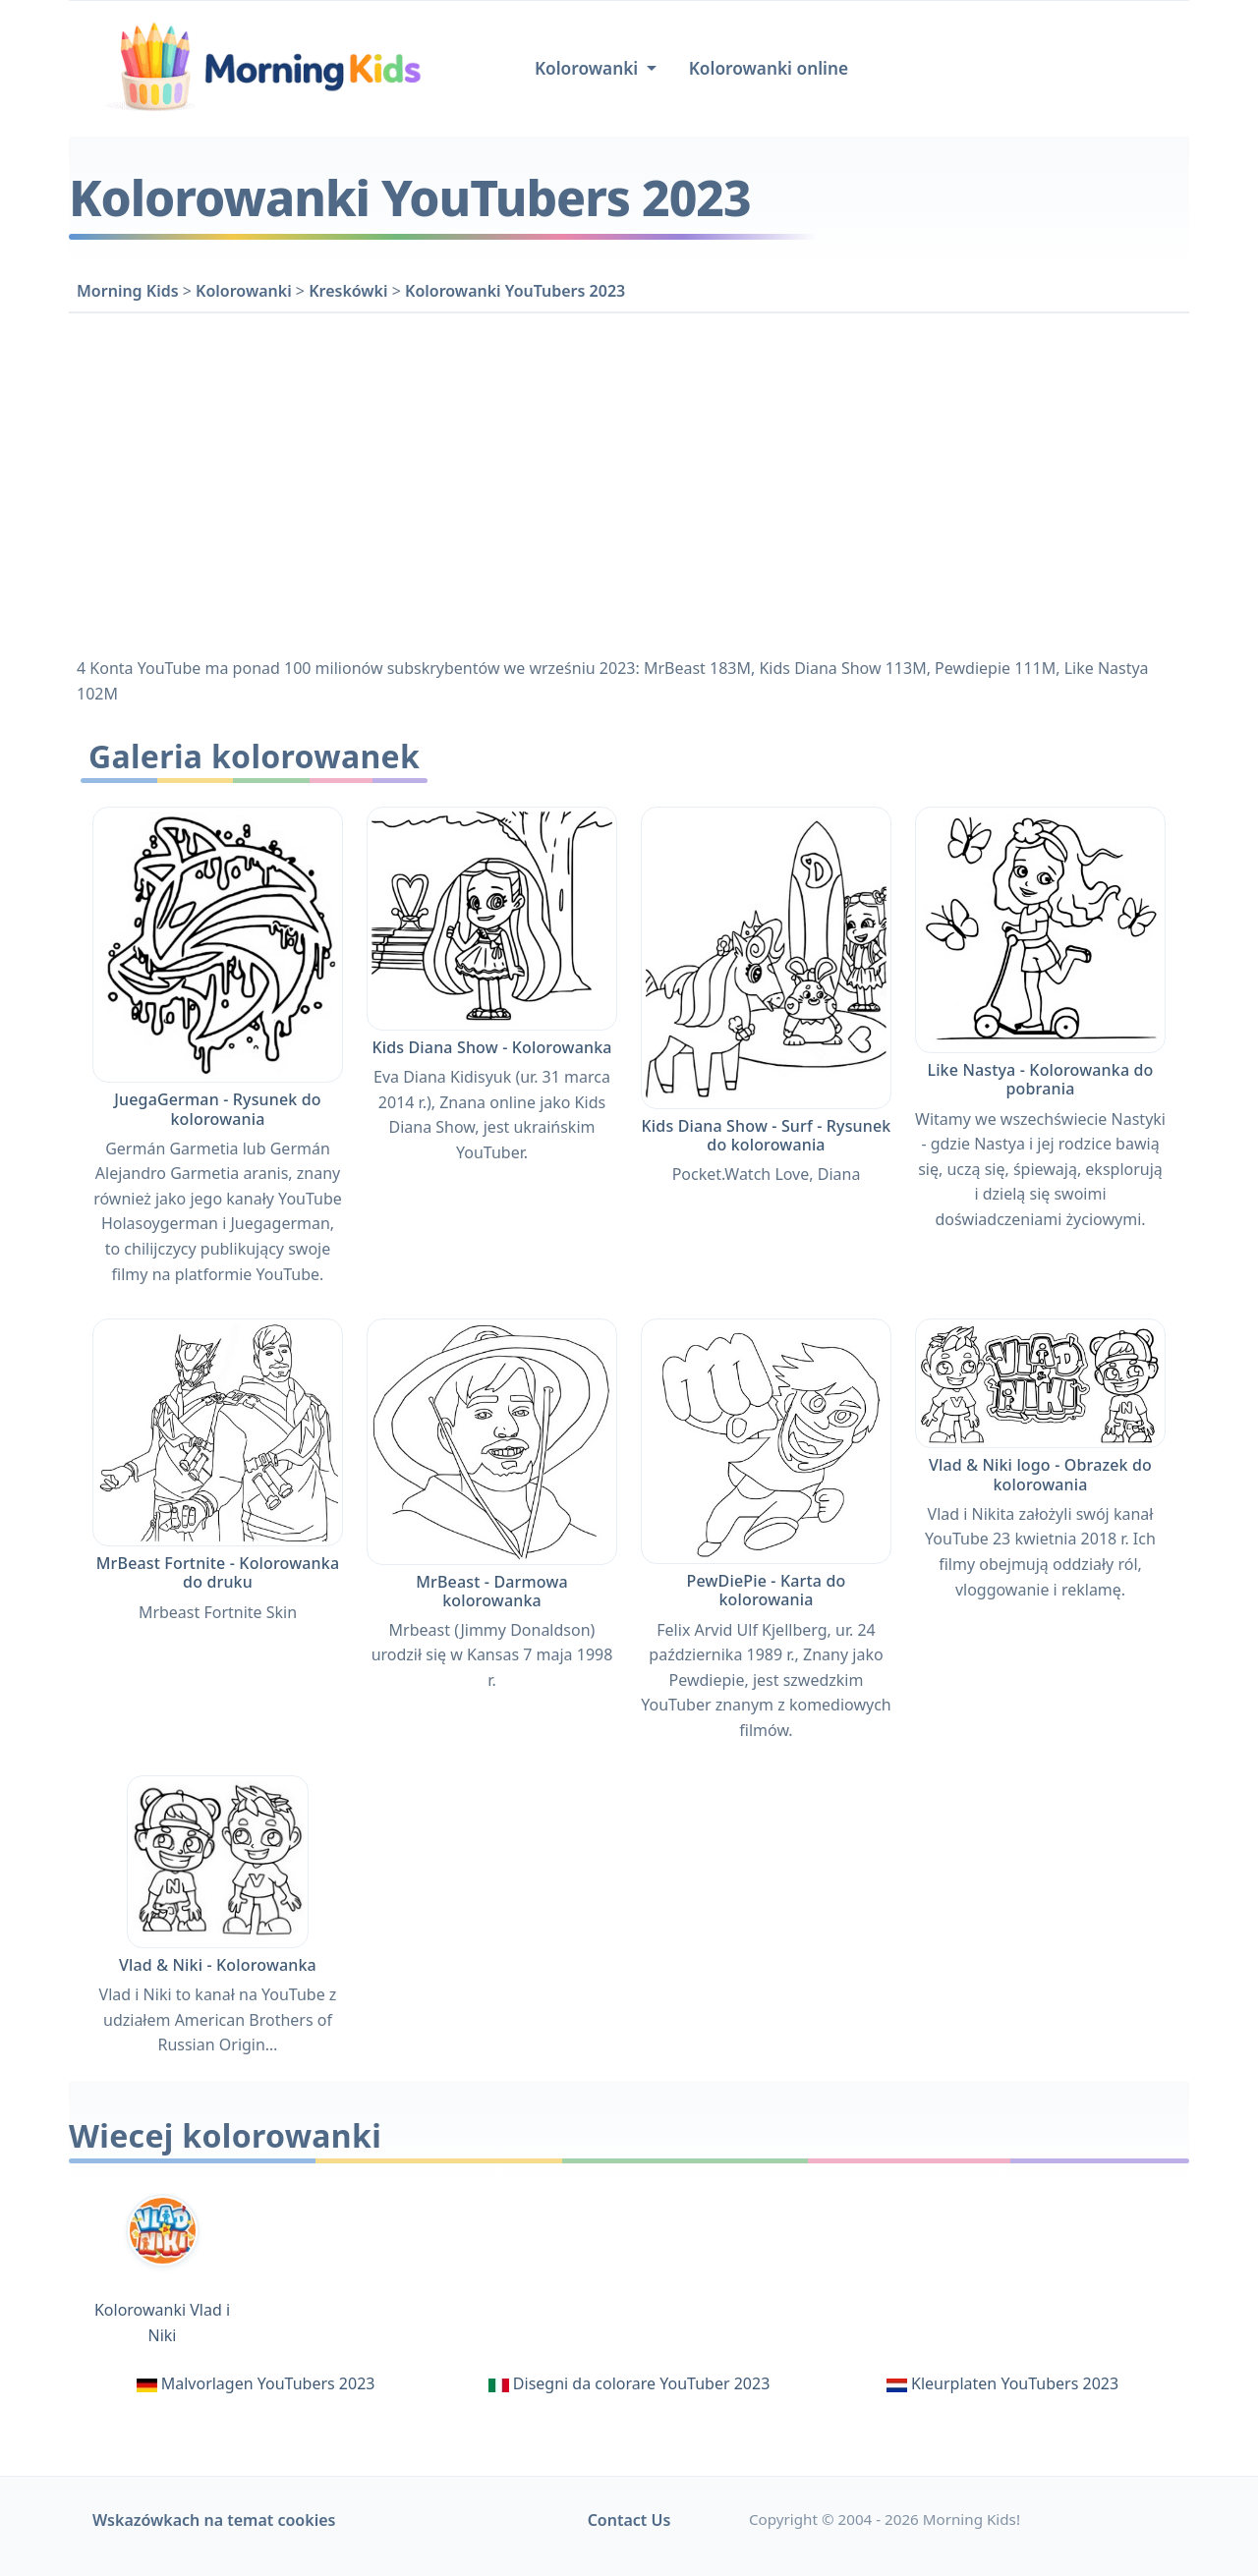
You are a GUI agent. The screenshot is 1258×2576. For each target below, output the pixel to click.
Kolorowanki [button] (589, 68)
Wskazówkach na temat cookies (213, 2520)
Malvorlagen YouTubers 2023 (268, 2383)
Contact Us (629, 2520)
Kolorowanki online (768, 68)
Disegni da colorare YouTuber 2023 (641, 2383)
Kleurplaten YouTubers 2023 (1014, 2383)
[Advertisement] (629, 481)
